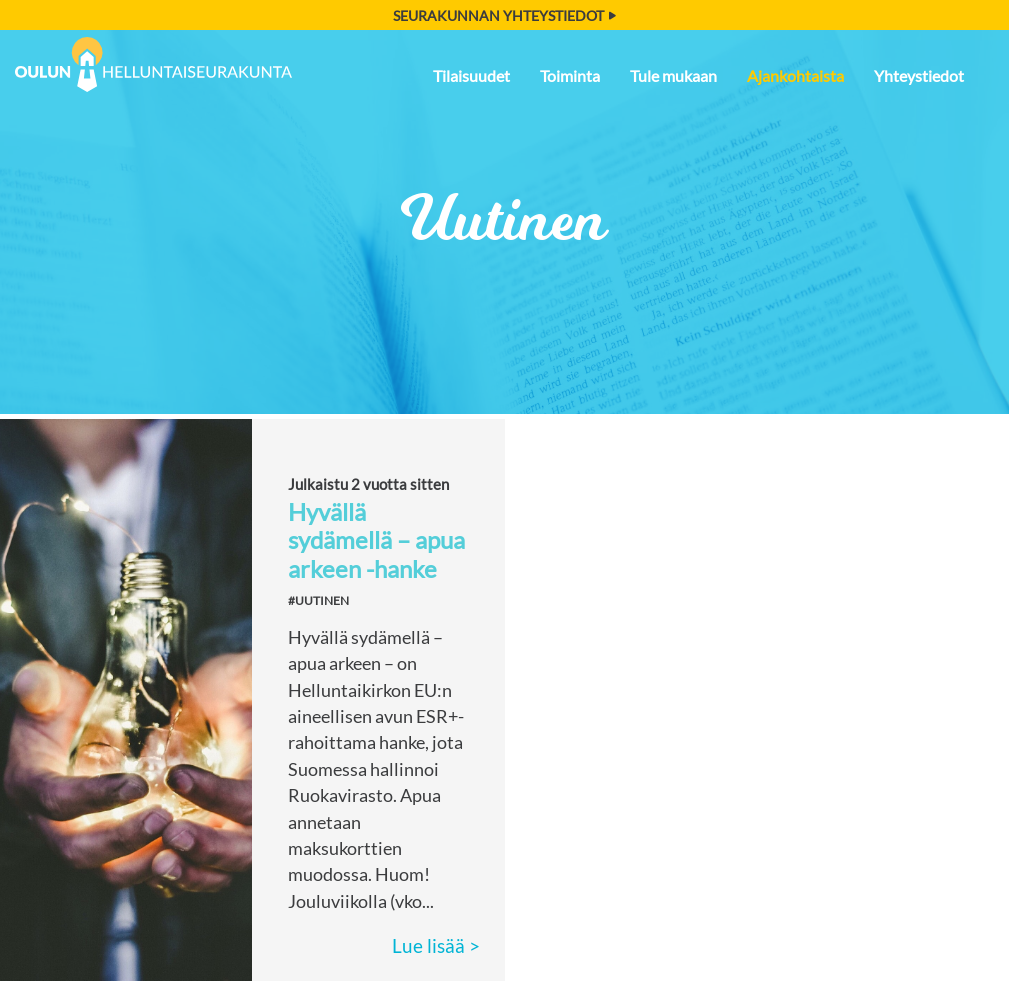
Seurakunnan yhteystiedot (504, 15)
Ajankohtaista (795, 75)
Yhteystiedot (919, 75)
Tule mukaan (673, 75)
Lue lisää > (436, 945)
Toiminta (570, 75)
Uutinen (504, 219)
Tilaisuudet (471, 75)
